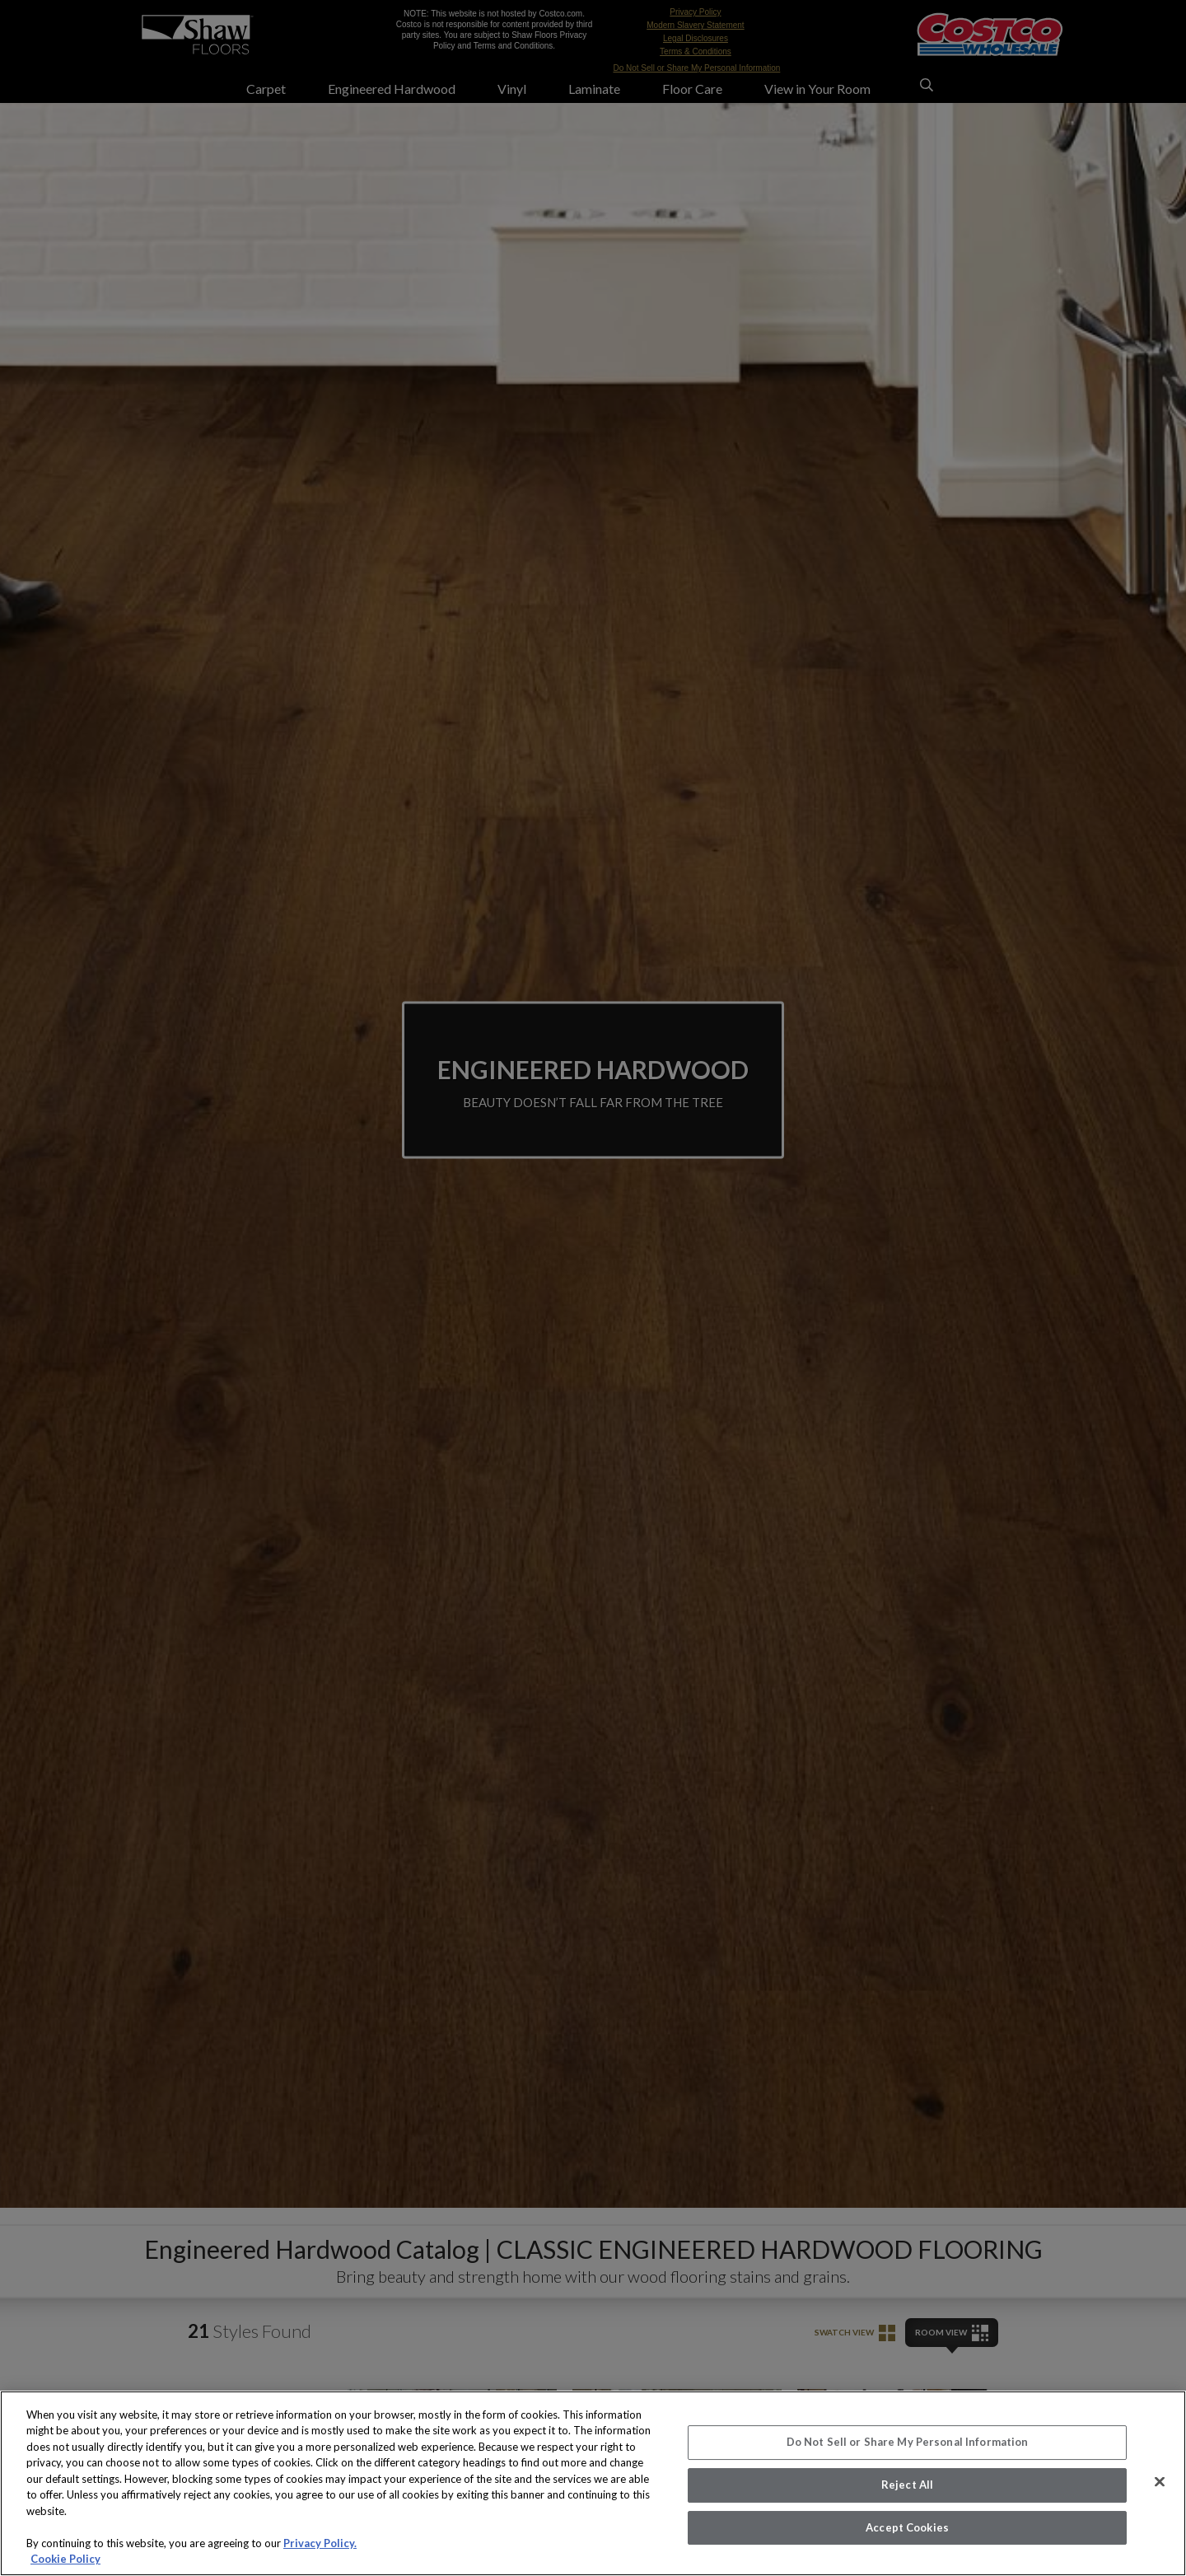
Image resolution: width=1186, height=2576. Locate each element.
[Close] (1160, 2482)
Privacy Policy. (320, 2543)
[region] (593, 2483)
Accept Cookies (907, 2527)
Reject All (907, 2484)
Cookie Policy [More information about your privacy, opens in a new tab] (65, 2558)
